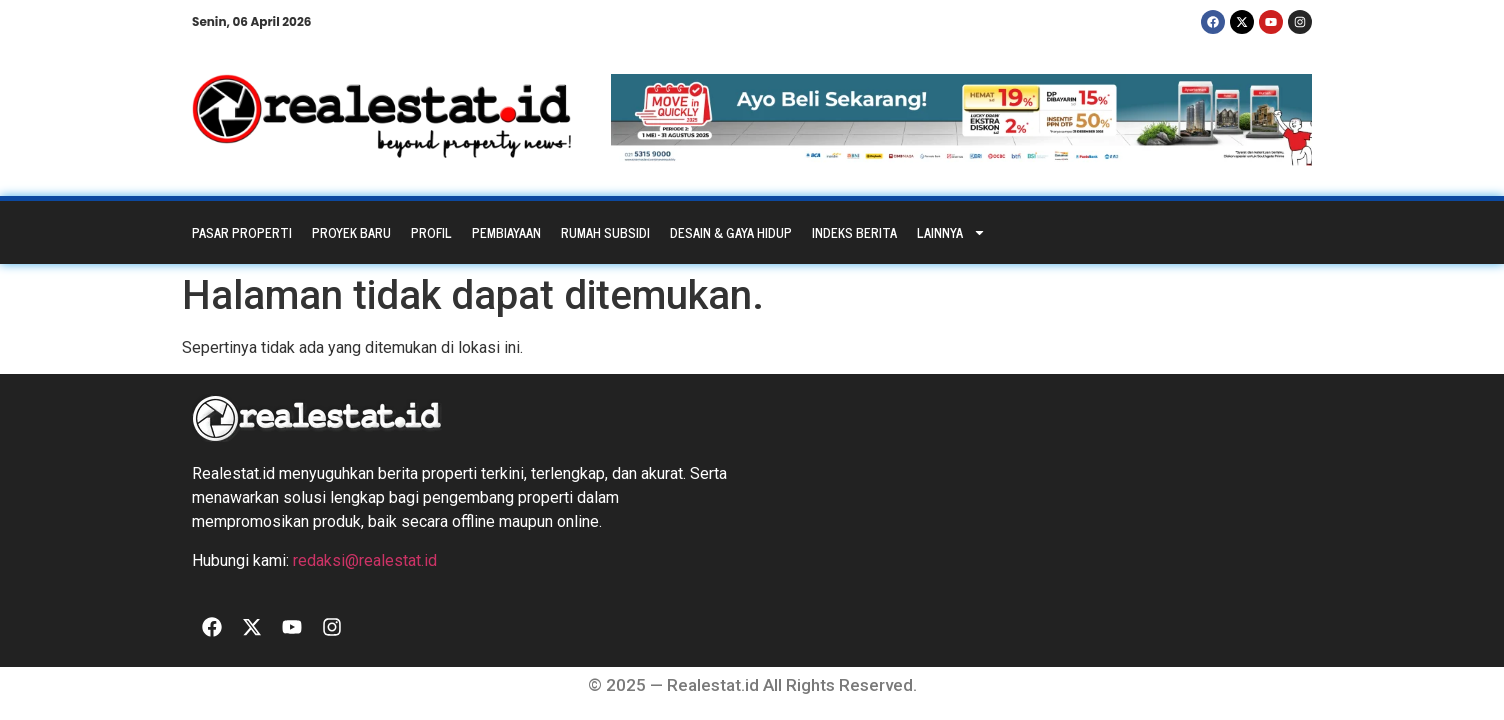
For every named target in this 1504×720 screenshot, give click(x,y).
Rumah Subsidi (605, 232)
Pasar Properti (242, 232)
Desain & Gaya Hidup (731, 232)
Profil (431, 232)
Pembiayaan (506, 232)
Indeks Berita (854, 232)
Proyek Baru (351, 232)
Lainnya (951, 232)
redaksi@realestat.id (365, 560)
